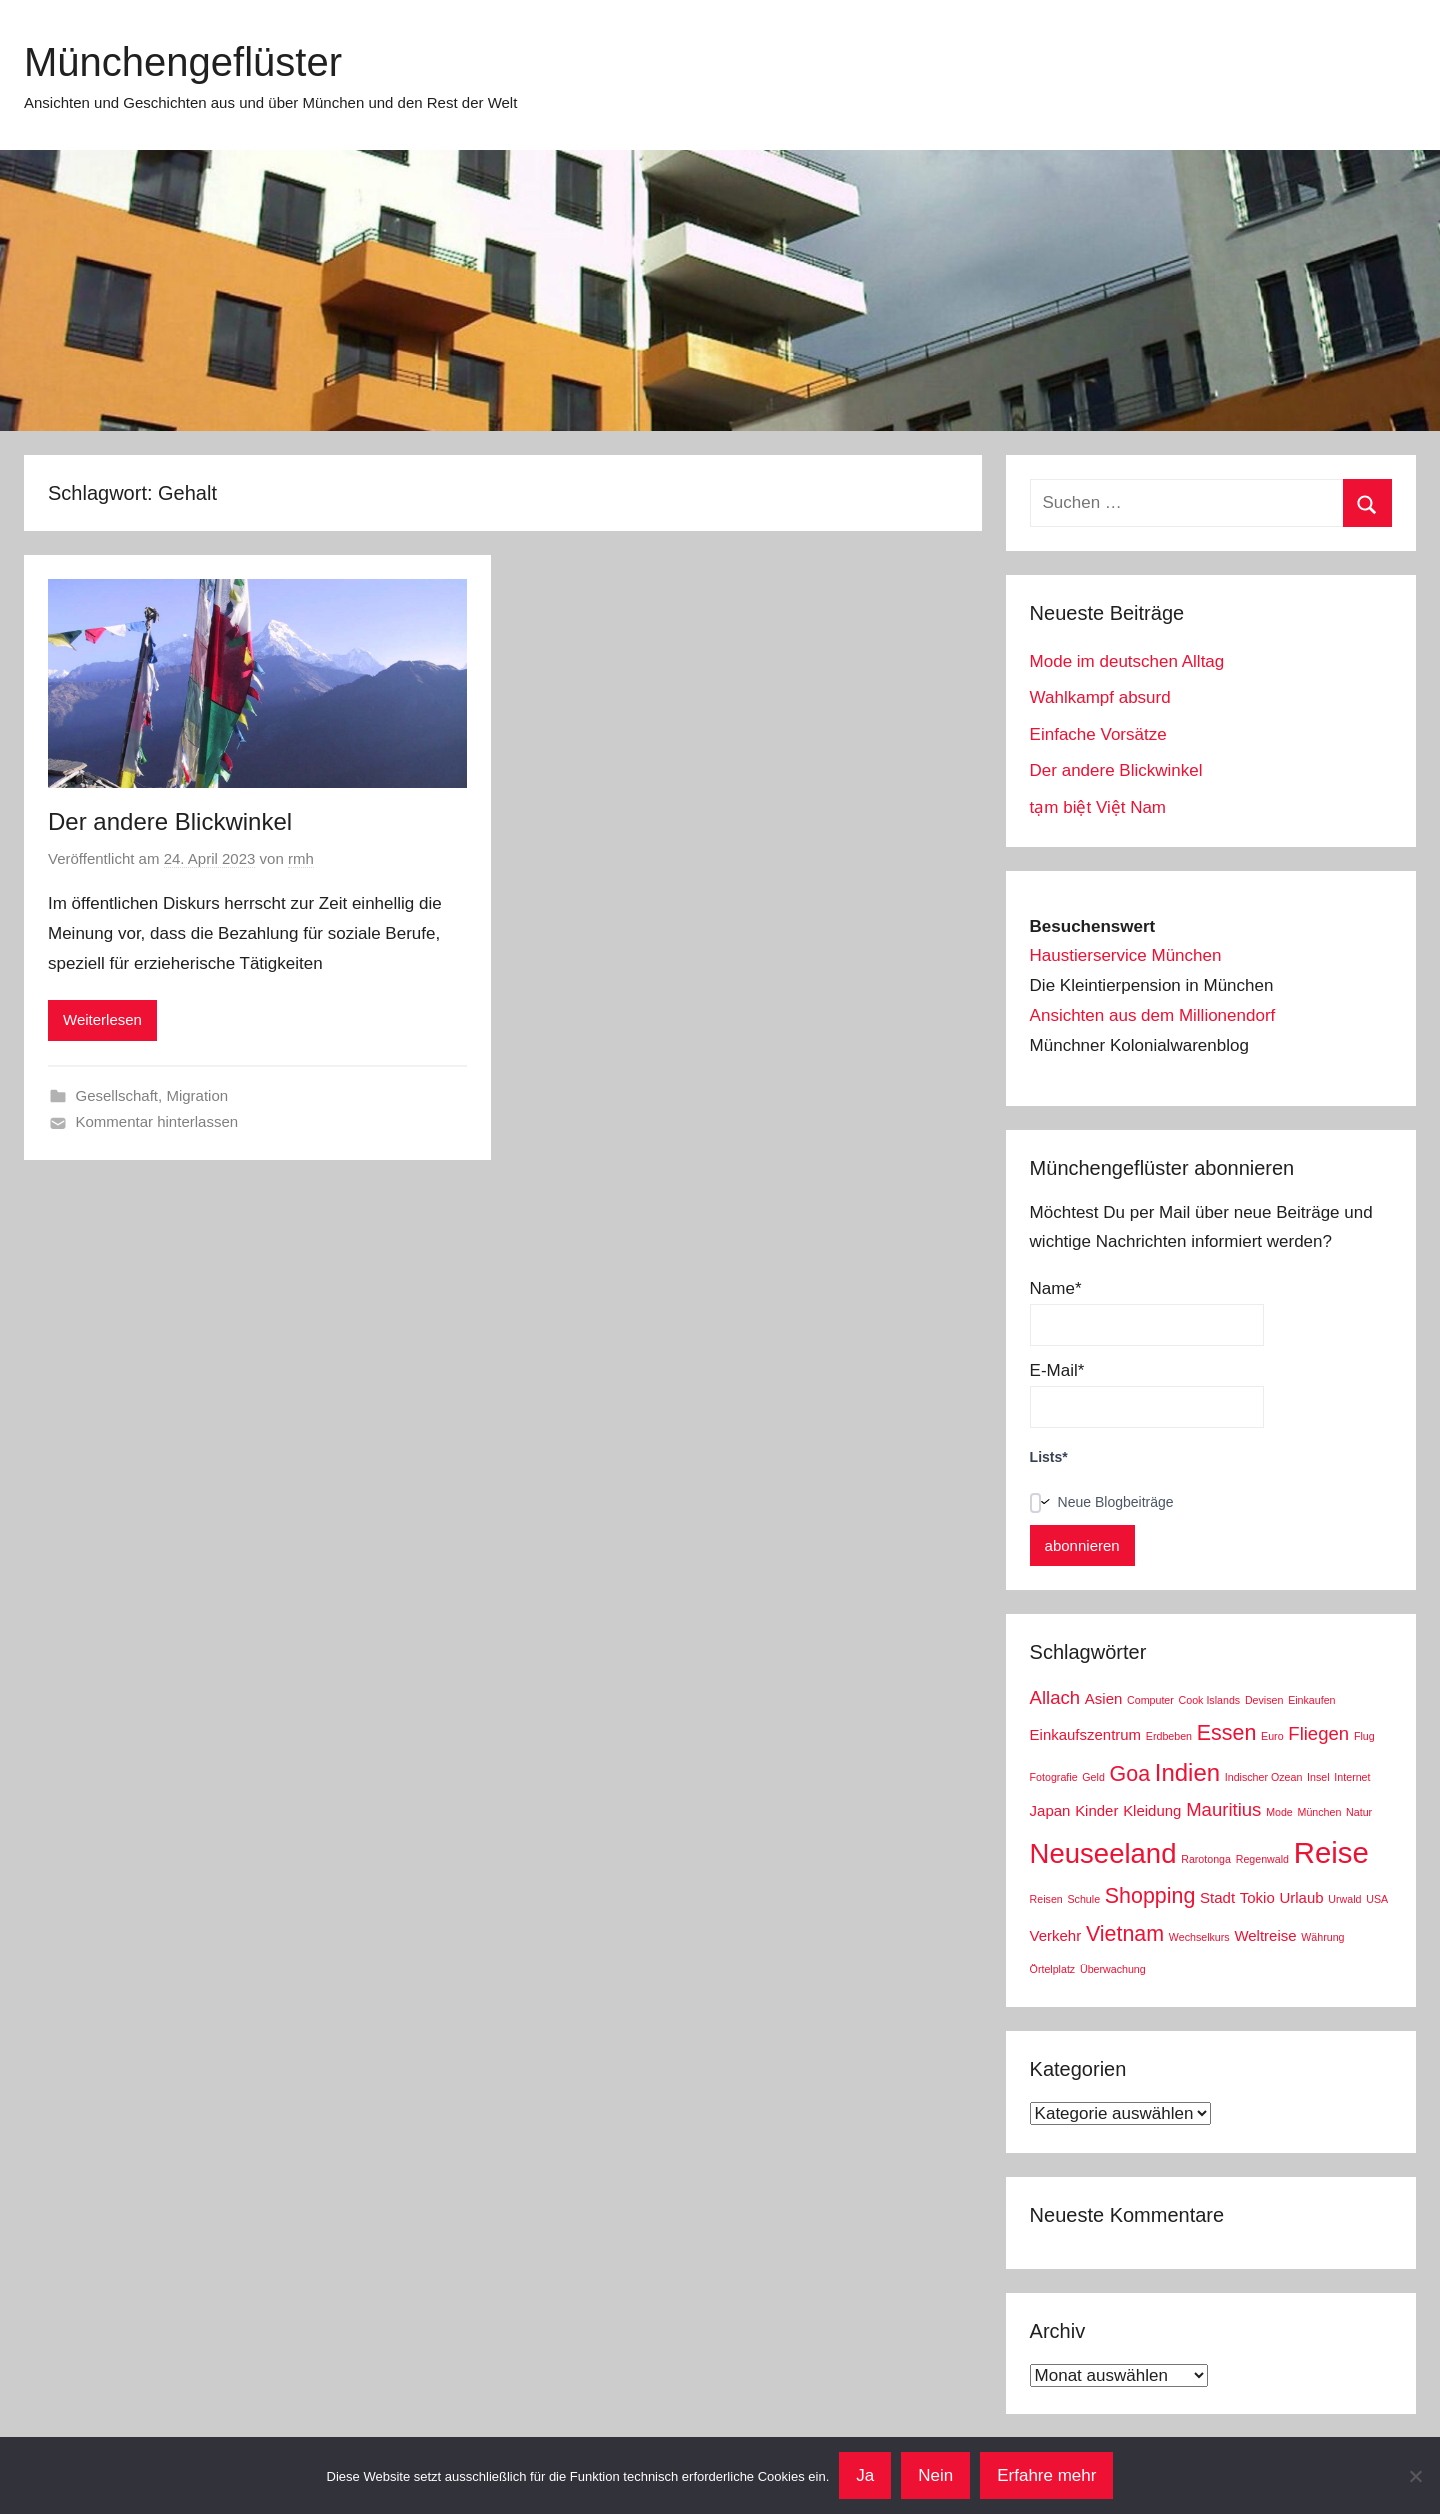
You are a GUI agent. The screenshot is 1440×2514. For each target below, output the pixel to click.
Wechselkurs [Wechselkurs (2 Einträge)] (1199, 1937)
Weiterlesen (102, 1019)
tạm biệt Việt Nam (1098, 807)
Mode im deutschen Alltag (1127, 661)
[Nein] (1415, 2476)
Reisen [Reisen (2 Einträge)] (1046, 1899)
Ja (865, 2475)
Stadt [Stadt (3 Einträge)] (1217, 1897)
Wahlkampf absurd (1100, 697)
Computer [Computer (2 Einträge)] (1150, 1700)
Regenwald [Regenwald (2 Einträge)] (1262, 1859)
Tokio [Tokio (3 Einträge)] (1257, 1897)
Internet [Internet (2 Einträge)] (1352, 1777)
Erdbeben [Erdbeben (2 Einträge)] (1169, 1736)
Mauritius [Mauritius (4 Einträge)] (1223, 1809)
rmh (301, 858)
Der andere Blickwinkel (170, 821)
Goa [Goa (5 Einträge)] (1130, 1774)
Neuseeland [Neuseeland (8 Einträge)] (1103, 1853)
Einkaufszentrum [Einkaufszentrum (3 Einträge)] (1085, 1734)
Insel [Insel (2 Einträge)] (1318, 1777)
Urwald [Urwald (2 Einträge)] (1344, 1899)
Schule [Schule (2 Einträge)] (1084, 1899)
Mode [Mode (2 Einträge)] (1279, 1812)
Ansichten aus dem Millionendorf (1153, 1015)
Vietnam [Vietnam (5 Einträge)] (1125, 1934)
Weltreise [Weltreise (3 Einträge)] (1265, 1935)
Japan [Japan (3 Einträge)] (1050, 1810)
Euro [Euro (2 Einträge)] (1272, 1736)
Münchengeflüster (183, 62)
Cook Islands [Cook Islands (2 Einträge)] (1210, 1700)
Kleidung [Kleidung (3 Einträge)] (1152, 1810)
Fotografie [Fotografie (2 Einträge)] (1054, 1777)
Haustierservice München (1126, 955)
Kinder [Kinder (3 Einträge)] (1096, 1810)
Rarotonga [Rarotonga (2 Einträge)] (1206, 1859)
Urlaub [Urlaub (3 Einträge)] (1301, 1897)
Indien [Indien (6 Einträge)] (1187, 1772)
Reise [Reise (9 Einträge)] (1331, 1852)
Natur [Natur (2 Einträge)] (1359, 1812)
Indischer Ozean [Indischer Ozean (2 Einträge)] (1264, 1777)
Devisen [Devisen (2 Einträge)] (1264, 1700)
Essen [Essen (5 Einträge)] (1227, 1733)
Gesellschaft (117, 1095)
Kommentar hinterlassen (157, 1121)
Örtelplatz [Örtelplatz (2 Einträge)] (1053, 1969)
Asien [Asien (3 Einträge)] (1103, 1698)
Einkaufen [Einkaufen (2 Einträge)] (1311, 1700)
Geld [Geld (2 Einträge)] (1093, 1777)
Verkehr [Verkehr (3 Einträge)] (1056, 1935)
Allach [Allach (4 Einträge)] (1055, 1697)
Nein (935, 2475)
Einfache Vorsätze (1098, 734)
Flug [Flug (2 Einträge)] (1364, 1736)
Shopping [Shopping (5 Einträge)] (1150, 1896)
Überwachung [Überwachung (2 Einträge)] (1113, 1969)
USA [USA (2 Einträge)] (1377, 1899)
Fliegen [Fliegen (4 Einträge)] (1318, 1733)
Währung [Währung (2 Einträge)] (1322, 1937)
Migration (197, 1095)
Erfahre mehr (1046, 2475)
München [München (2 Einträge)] (1320, 1812)
